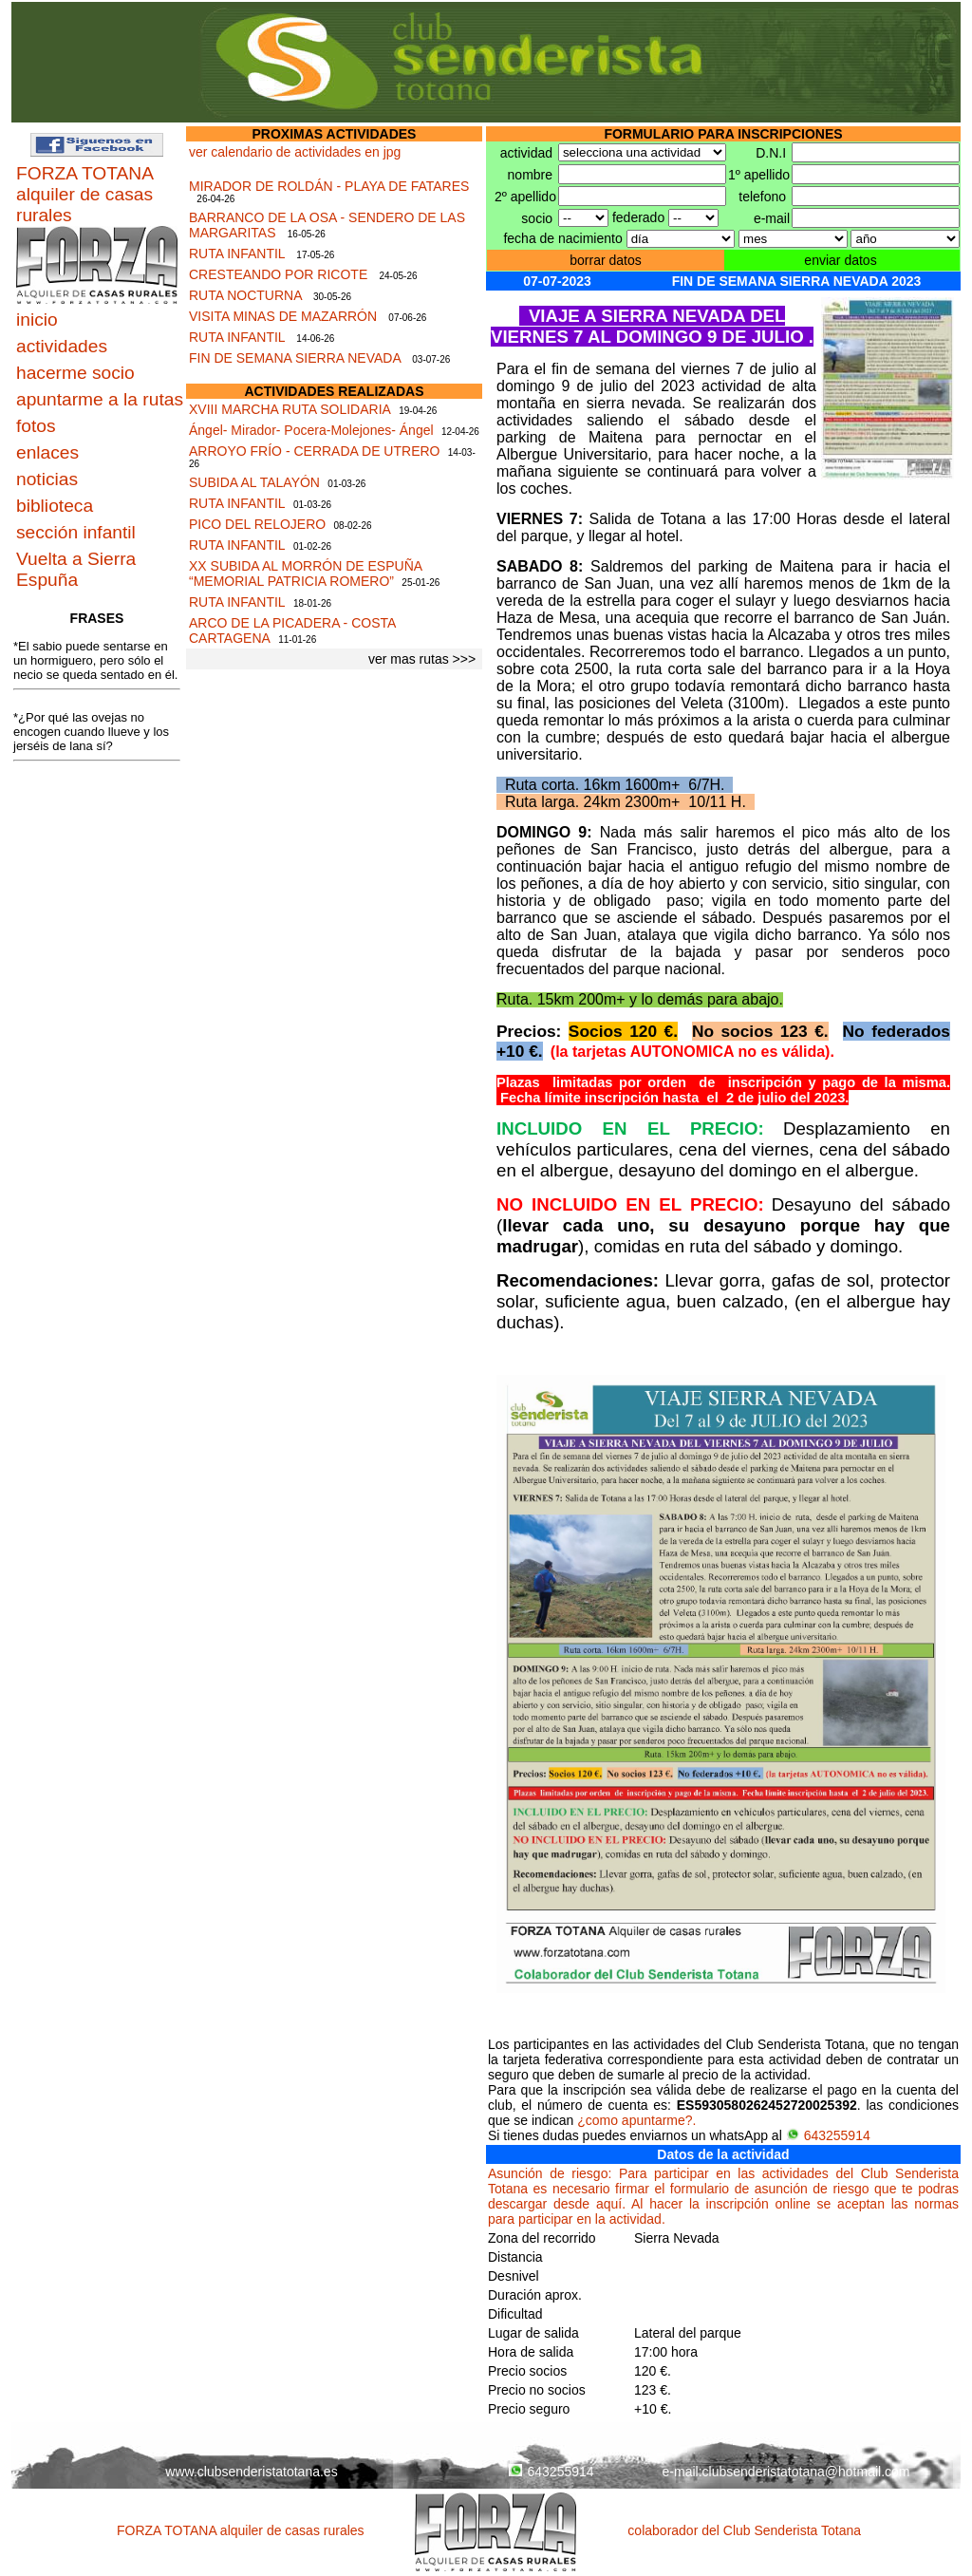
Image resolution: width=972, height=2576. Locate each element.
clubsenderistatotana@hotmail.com (806, 2471)
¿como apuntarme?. (636, 2120)
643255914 (828, 2135)
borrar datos (605, 260)
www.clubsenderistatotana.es (251, 2471)
